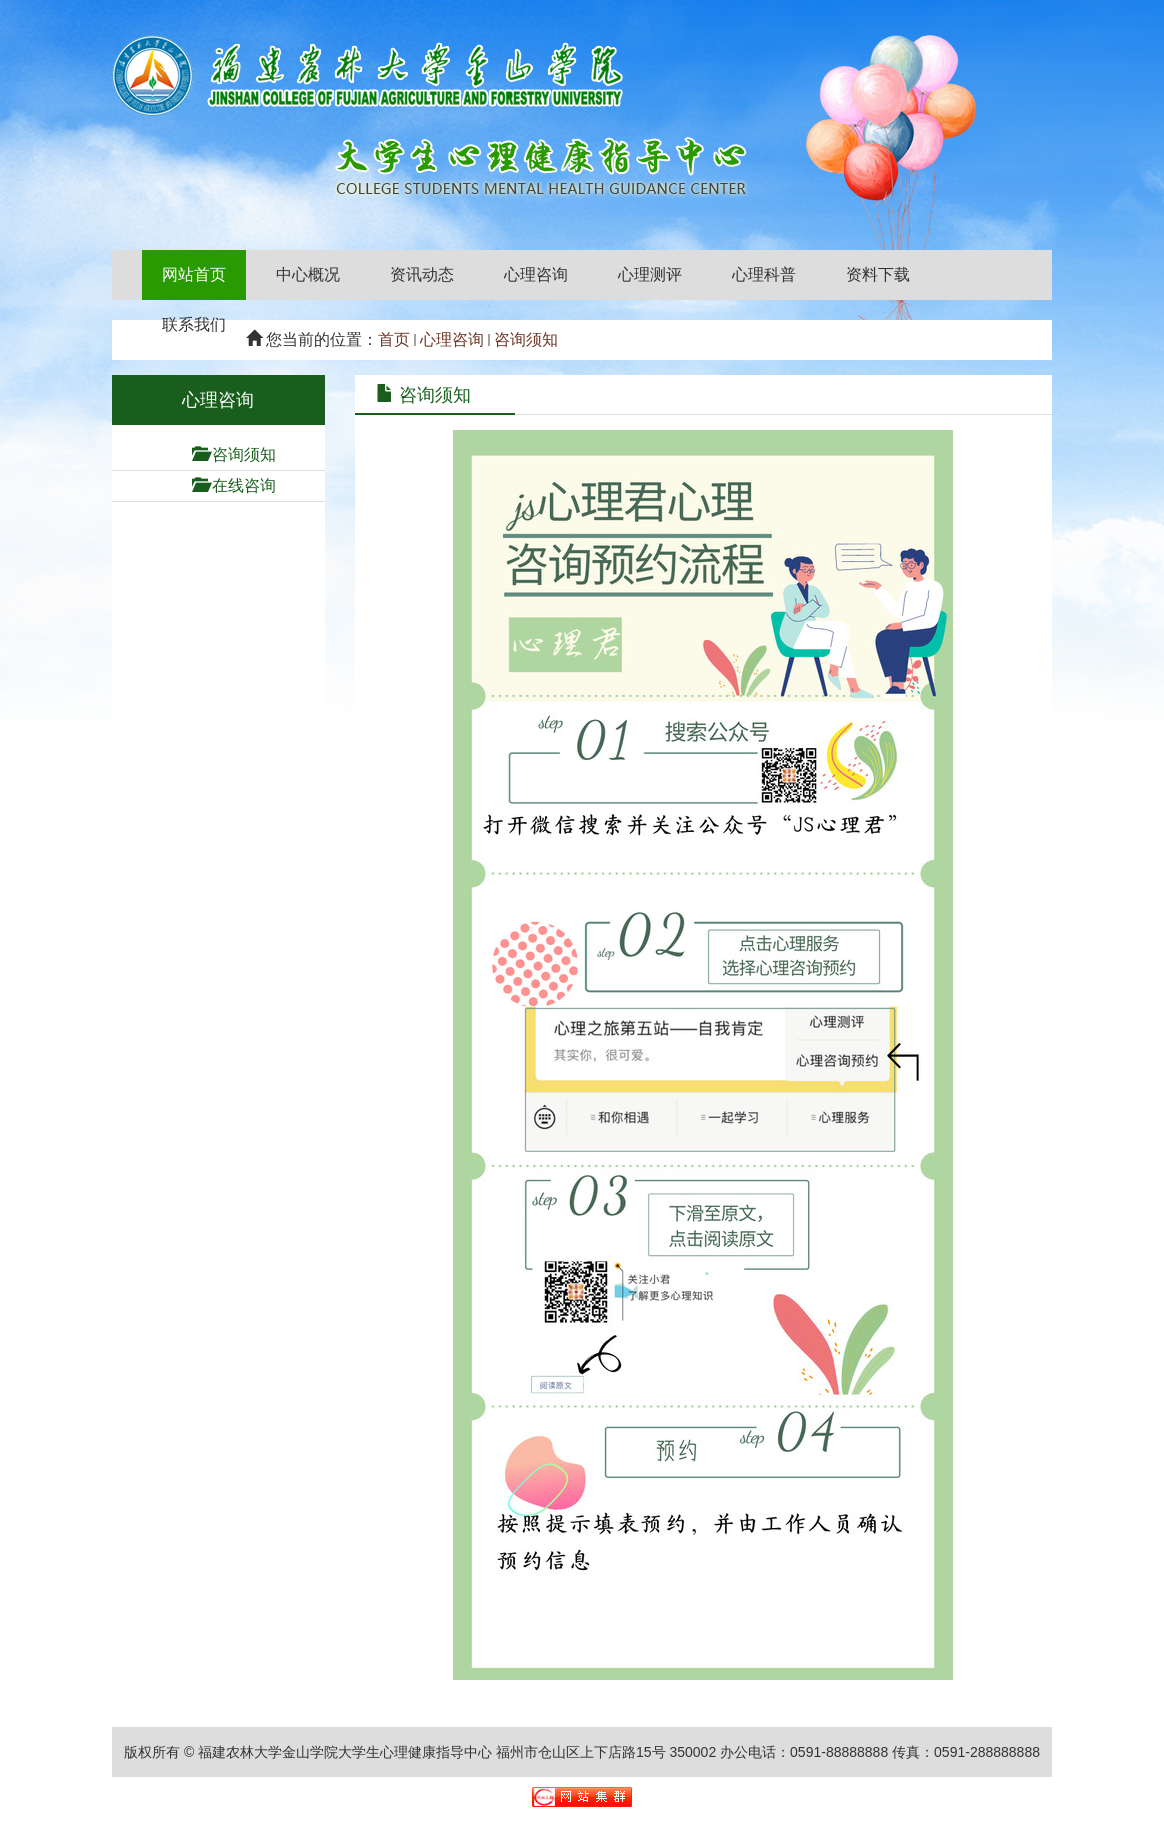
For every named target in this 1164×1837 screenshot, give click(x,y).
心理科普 (764, 274)
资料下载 (878, 274)
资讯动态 (422, 274)
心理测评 (650, 274)
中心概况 (308, 274)
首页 (394, 339)
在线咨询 (244, 485)
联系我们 (194, 324)
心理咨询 (536, 274)
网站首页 (194, 274)
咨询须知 (526, 339)
